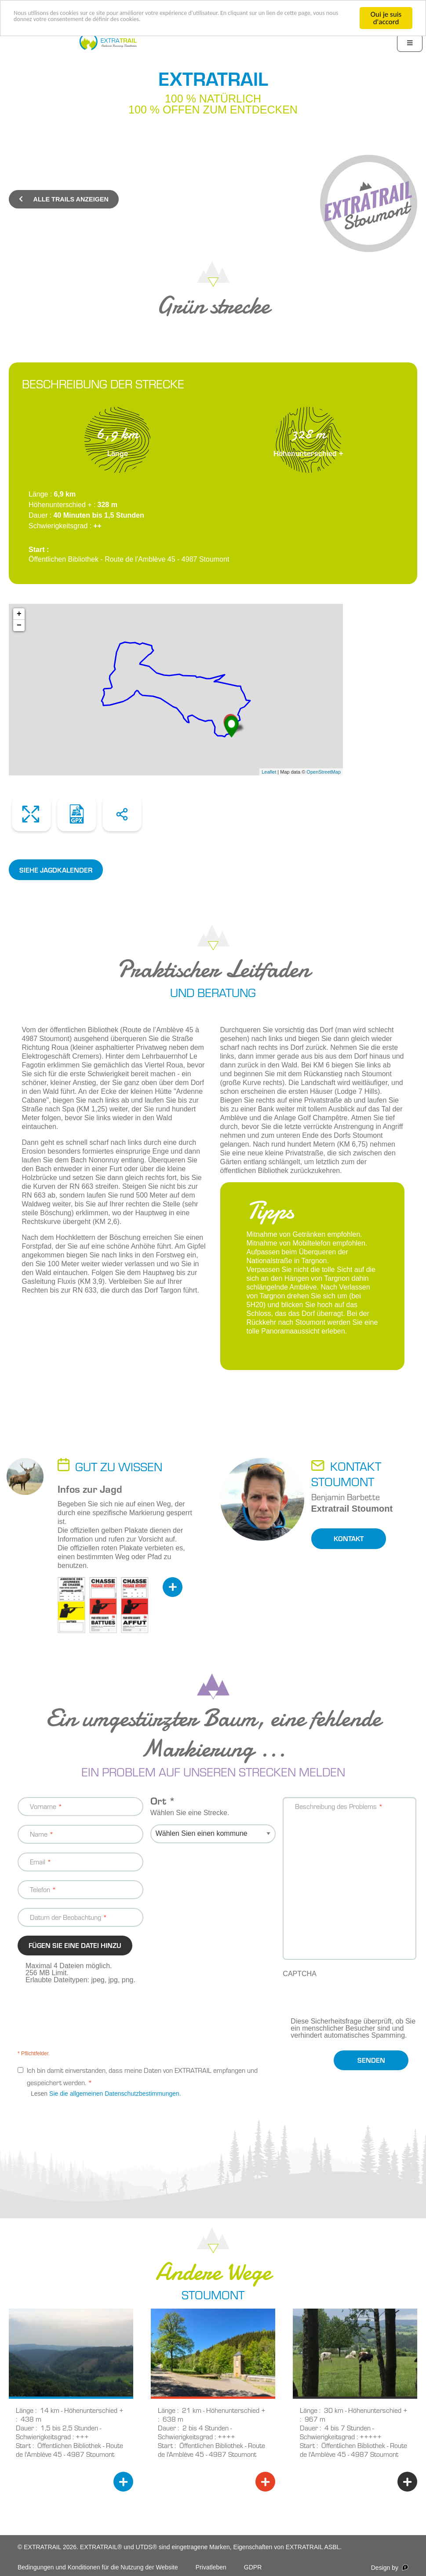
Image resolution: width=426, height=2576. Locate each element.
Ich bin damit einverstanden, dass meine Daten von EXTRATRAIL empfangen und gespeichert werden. (142, 2076)
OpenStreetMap (323, 772)
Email (37, 1861)
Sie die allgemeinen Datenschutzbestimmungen (114, 2093)
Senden (371, 2059)
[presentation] (349, 2001)
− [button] (19, 625)
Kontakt (349, 1538)
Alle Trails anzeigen (64, 199)
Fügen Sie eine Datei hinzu (75, 1945)
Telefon (40, 1889)
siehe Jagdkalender (55, 869)
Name (38, 1833)
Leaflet (269, 772)
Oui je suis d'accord (386, 18)
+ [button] (19, 614)
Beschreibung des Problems (336, 1806)
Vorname (43, 1806)
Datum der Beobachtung (65, 1917)
